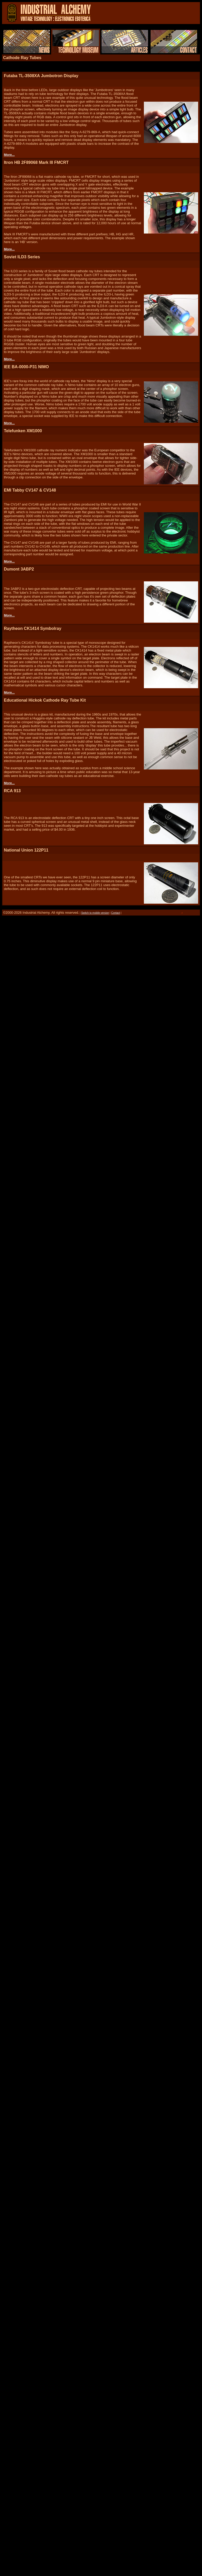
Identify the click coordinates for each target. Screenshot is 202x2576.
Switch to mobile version (95, 912)
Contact (115, 912)
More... (9, 155)
